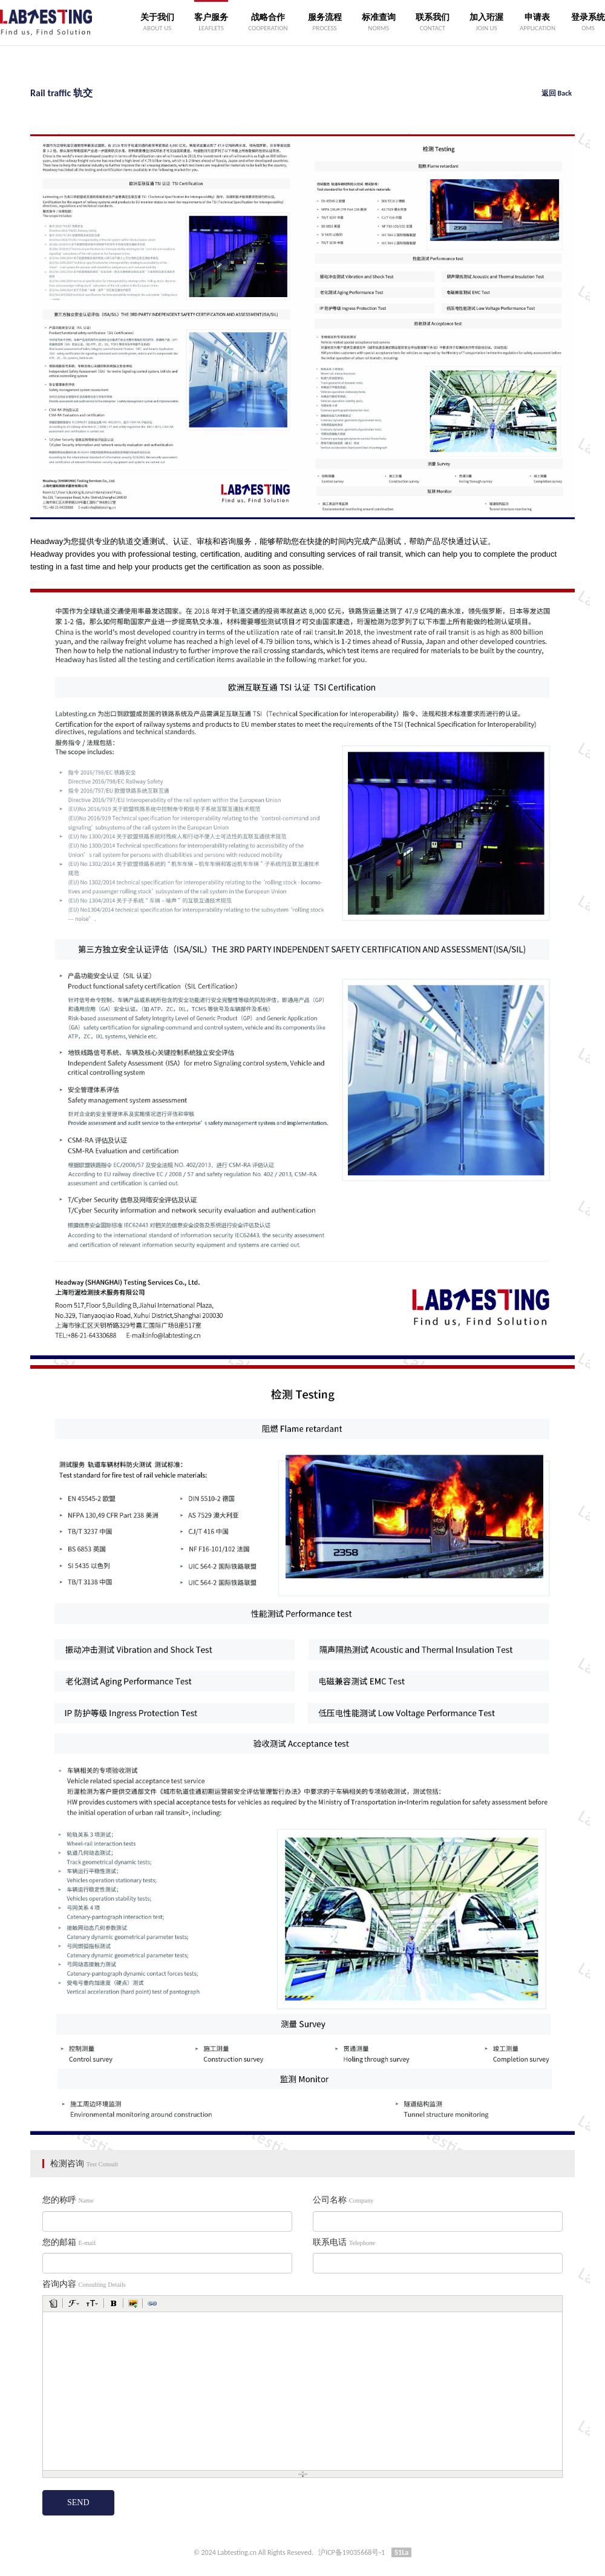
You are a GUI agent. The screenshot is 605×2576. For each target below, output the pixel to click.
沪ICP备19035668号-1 (351, 2552)
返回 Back (556, 93)
